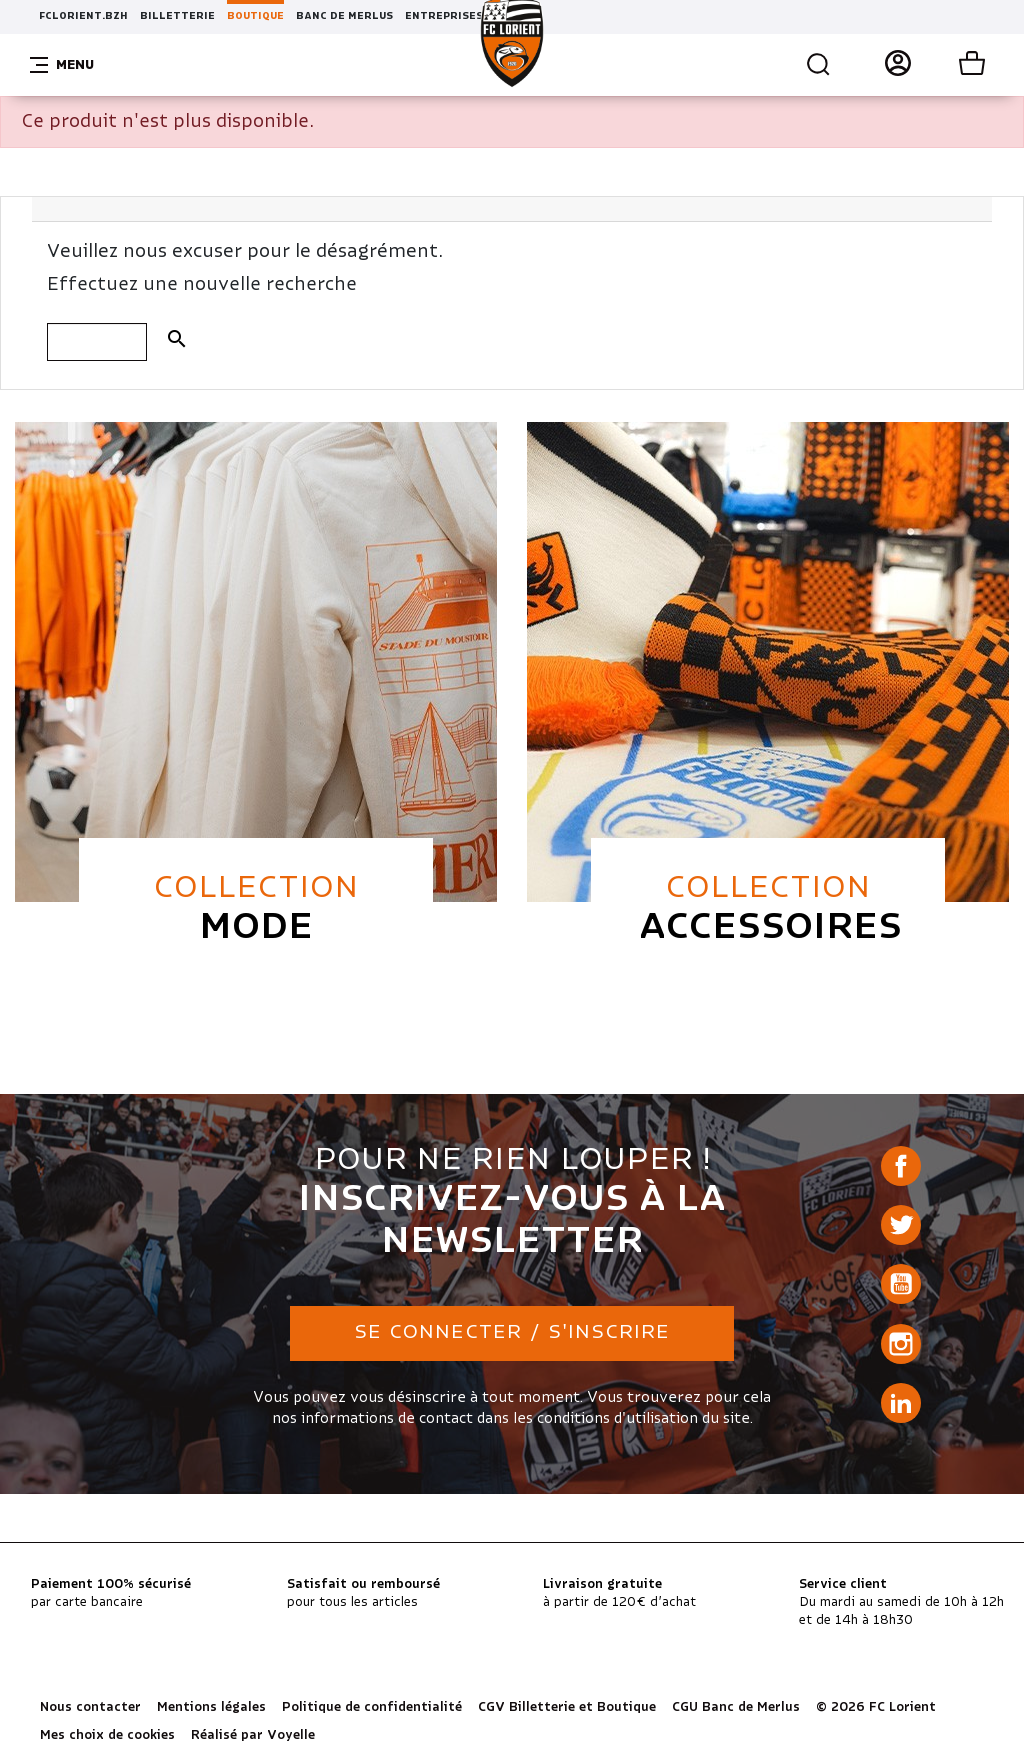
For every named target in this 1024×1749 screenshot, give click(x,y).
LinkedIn (901, 1403)
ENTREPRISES (444, 16)
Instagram (901, 1344)
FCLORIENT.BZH (83, 16)
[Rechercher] (97, 342)
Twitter (901, 1225)
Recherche (819, 65)
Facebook (901, 1166)
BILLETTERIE (177, 16)
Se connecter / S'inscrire (512, 1332)
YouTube (901, 1284)
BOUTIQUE (255, 16)
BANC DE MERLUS (344, 16)
